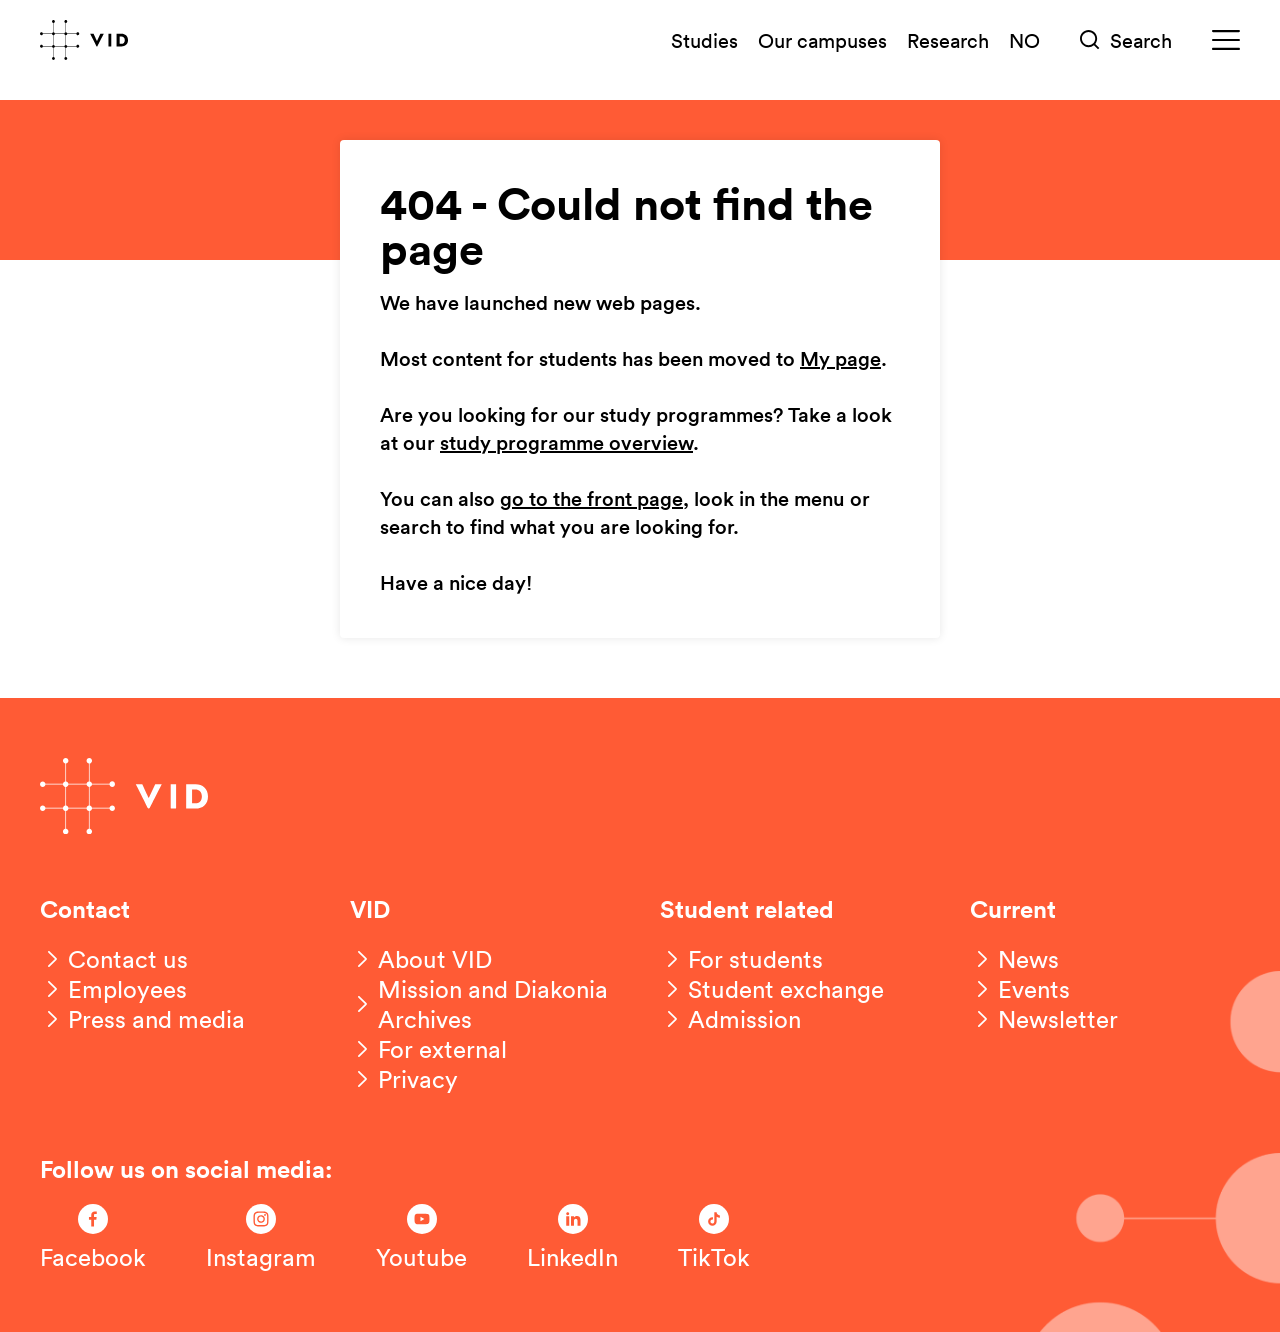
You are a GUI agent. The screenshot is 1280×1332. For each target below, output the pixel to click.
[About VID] (421, 959)
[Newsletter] (1044, 1019)
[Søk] (1126, 40)
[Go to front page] (84, 40)
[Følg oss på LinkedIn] (572, 1238)
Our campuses (822, 40)
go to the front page (591, 500)
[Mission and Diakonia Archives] (485, 1004)
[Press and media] (142, 1019)
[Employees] (113, 989)
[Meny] (1226, 40)
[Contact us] (114, 959)
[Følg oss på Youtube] (421, 1238)
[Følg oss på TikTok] (714, 1238)
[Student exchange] (772, 989)
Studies (704, 40)
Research (948, 40)
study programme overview (566, 444)
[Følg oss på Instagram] (261, 1238)
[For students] (741, 959)
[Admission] (730, 1019)
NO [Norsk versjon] (1024, 40)
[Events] (1020, 989)
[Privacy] (404, 1079)
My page (840, 360)
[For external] (428, 1049)
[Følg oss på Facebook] (93, 1238)
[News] (1014, 959)
